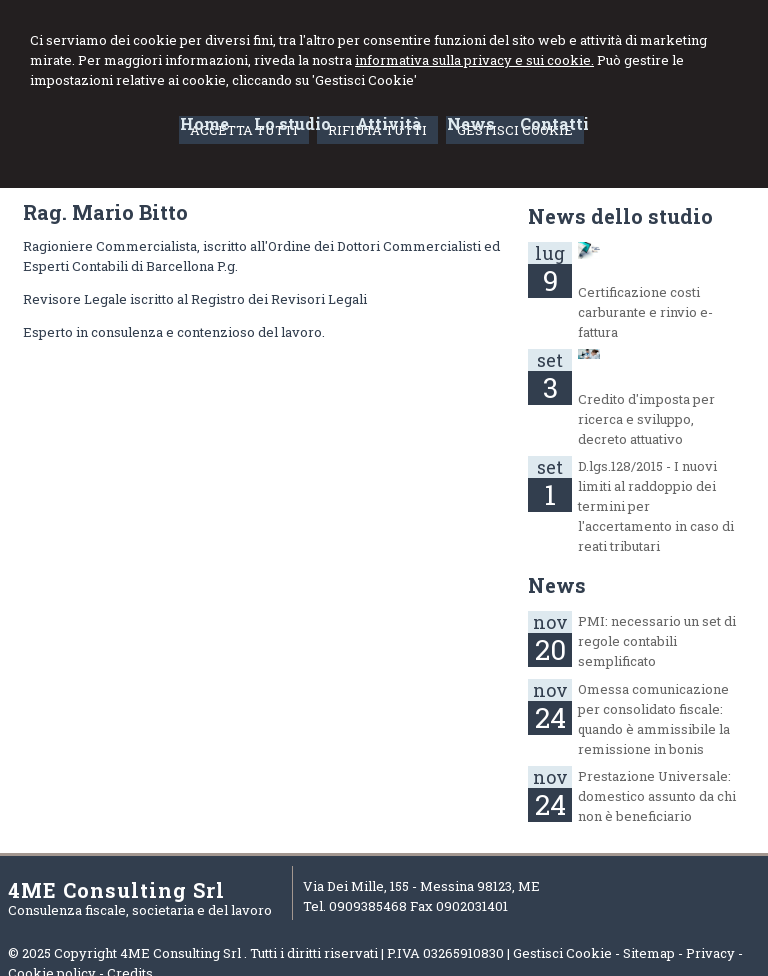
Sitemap (649, 953)
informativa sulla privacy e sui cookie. (474, 60)
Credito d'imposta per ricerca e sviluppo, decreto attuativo (646, 419)
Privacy (710, 953)
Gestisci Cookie (562, 953)
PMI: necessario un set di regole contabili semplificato (657, 641)
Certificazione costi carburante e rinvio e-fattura (645, 312)
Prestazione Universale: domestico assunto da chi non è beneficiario (657, 796)
